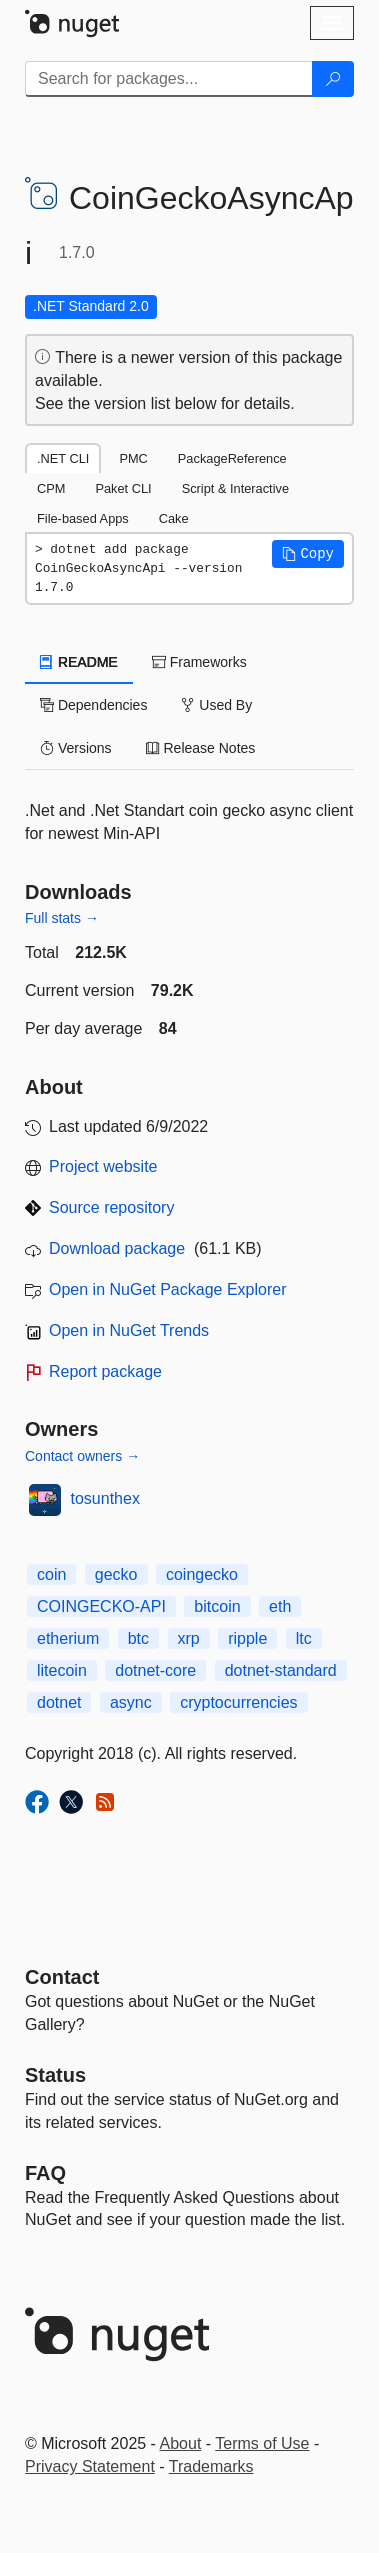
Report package (105, 1371)
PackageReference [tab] (232, 458)
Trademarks (211, 2466)
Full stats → (62, 918)
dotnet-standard (281, 1670)
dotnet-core (155, 1670)
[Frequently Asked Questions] (45, 2173)
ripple (247, 1638)
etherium (68, 1638)
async (131, 1702)
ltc (304, 1638)
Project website (103, 1166)
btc (138, 1638)
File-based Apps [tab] (83, 518)
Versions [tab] (76, 748)
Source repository (111, 1207)
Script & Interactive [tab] (235, 488)
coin (51, 1574)
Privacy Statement (90, 2466)
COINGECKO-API (101, 1606)
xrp (189, 1638)
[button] (308, 554)
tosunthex (105, 1498)
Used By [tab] (216, 705)
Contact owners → (82, 1456)
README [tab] (79, 662)
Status (55, 2075)
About (181, 2443)
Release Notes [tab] (201, 748)
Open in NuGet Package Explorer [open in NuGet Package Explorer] (167, 1289)
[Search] (333, 79)
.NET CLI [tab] (63, 458)
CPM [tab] (51, 488)
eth (280, 1606)
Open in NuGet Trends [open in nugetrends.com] (129, 1330)
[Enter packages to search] (169, 79)
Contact (62, 1977)
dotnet (59, 1702)
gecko (116, 1574)
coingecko (202, 1574)
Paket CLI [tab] (123, 488)
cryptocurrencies (238, 1702)
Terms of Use (262, 2443)
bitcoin (217, 1606)
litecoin (62, 1670)
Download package (117, 1248)
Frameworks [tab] (199, 662)
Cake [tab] (174, 518)
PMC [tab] (133, 458)
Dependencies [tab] (93, 705)
